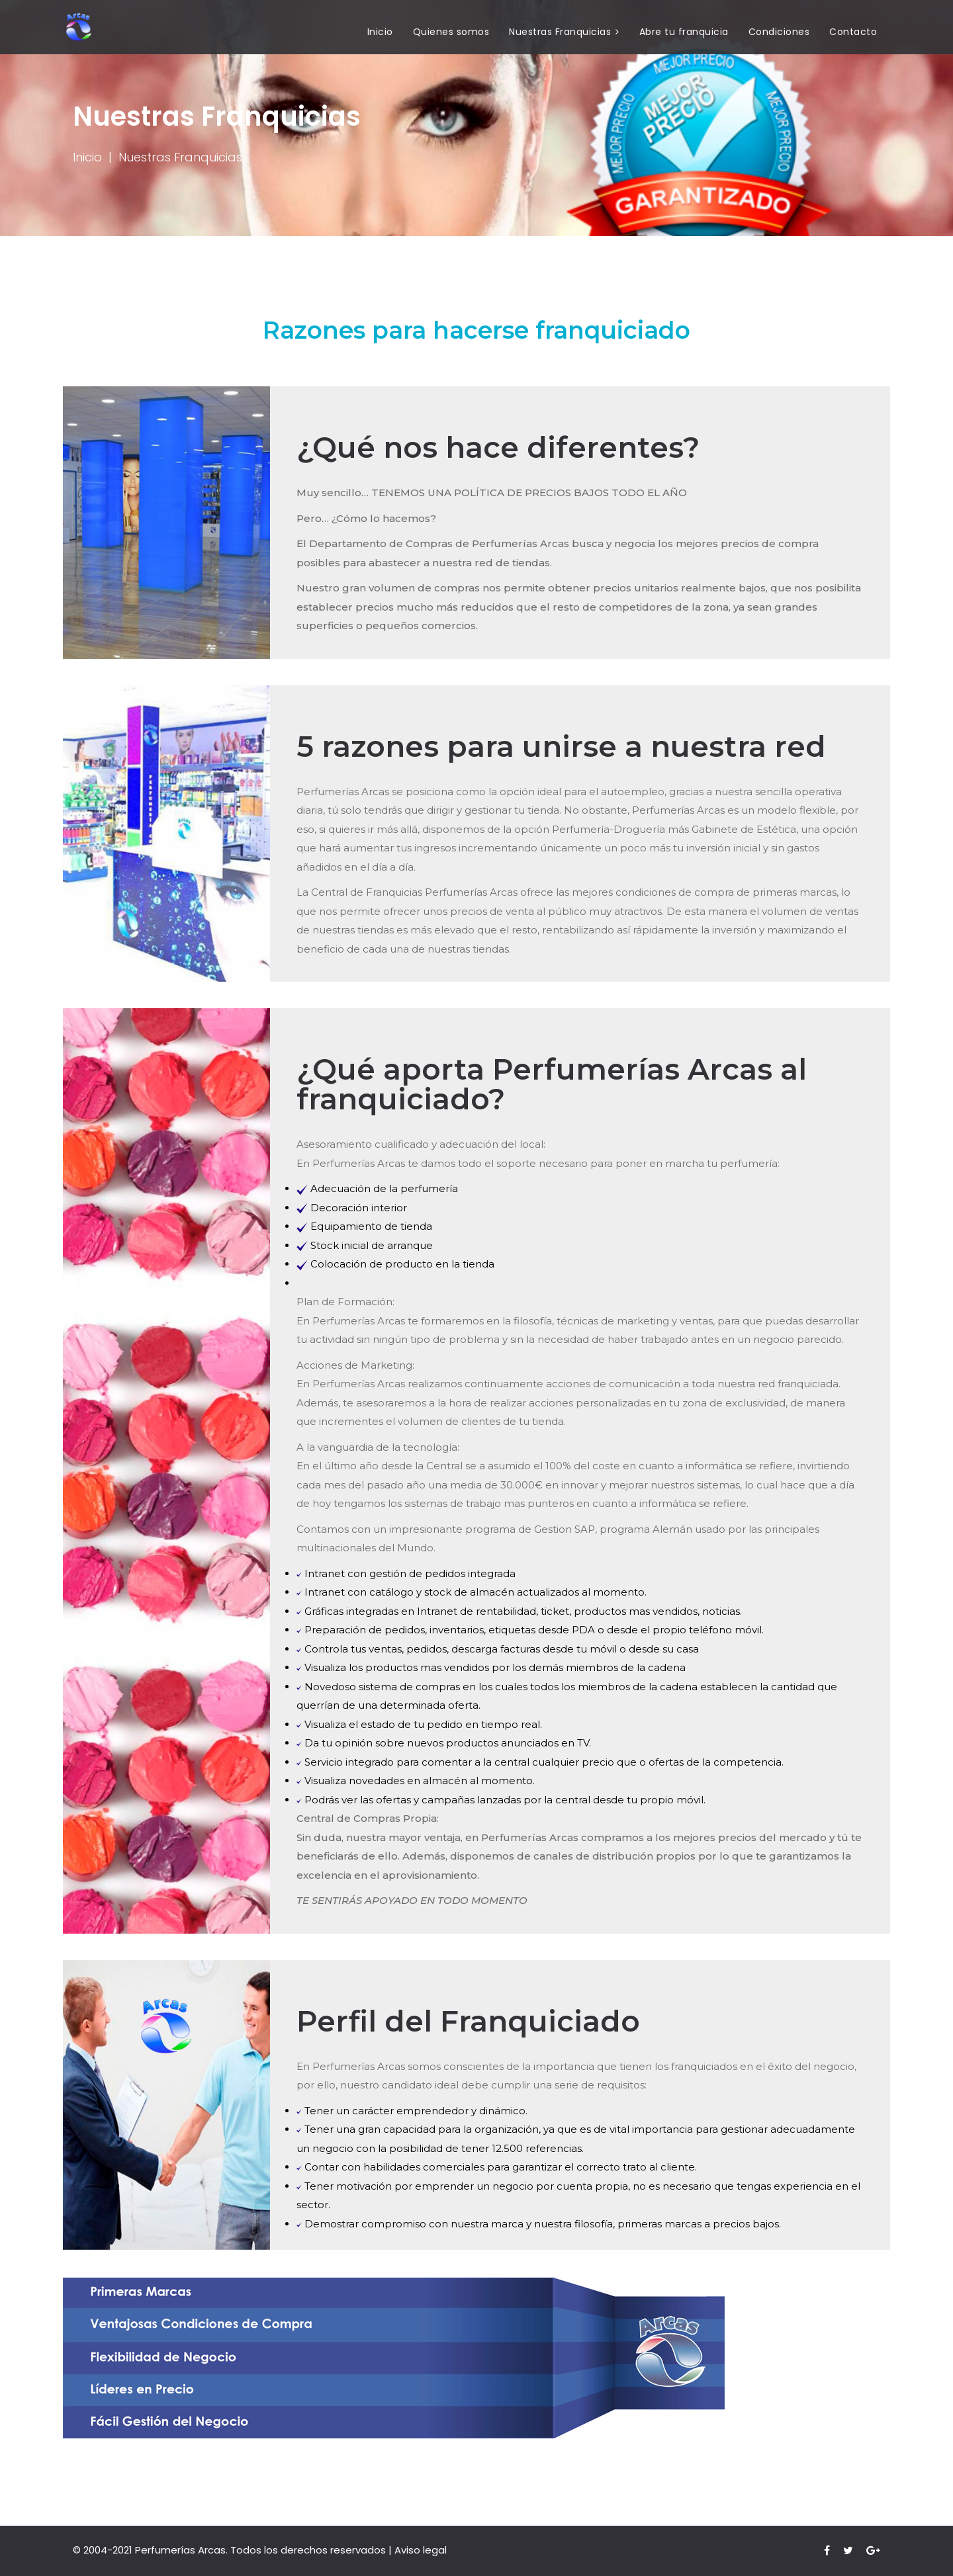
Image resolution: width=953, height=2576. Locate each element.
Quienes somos (451, 31)
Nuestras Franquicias (560, 31)
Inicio (380, 31)
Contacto (853, 31)
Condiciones (779, 31)
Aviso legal (420, 2550)
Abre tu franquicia (684, 31)
